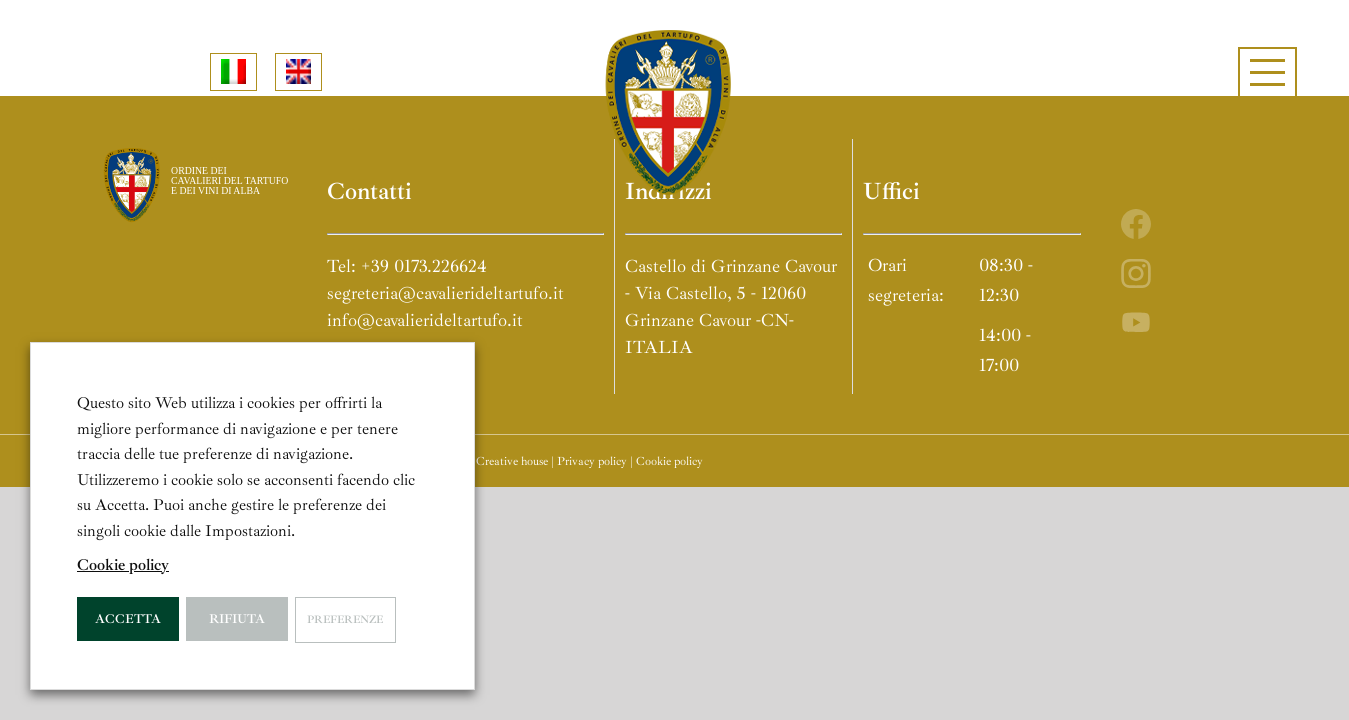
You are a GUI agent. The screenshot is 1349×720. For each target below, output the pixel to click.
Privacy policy (592, 461)
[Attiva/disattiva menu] (1267, 72)
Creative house (512, 461)
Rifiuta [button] (237, 619)
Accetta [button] (128, 619)
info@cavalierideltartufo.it (425, 320)
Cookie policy (669, 461)
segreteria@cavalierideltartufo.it (445, 293)
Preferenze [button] (345, 619)
